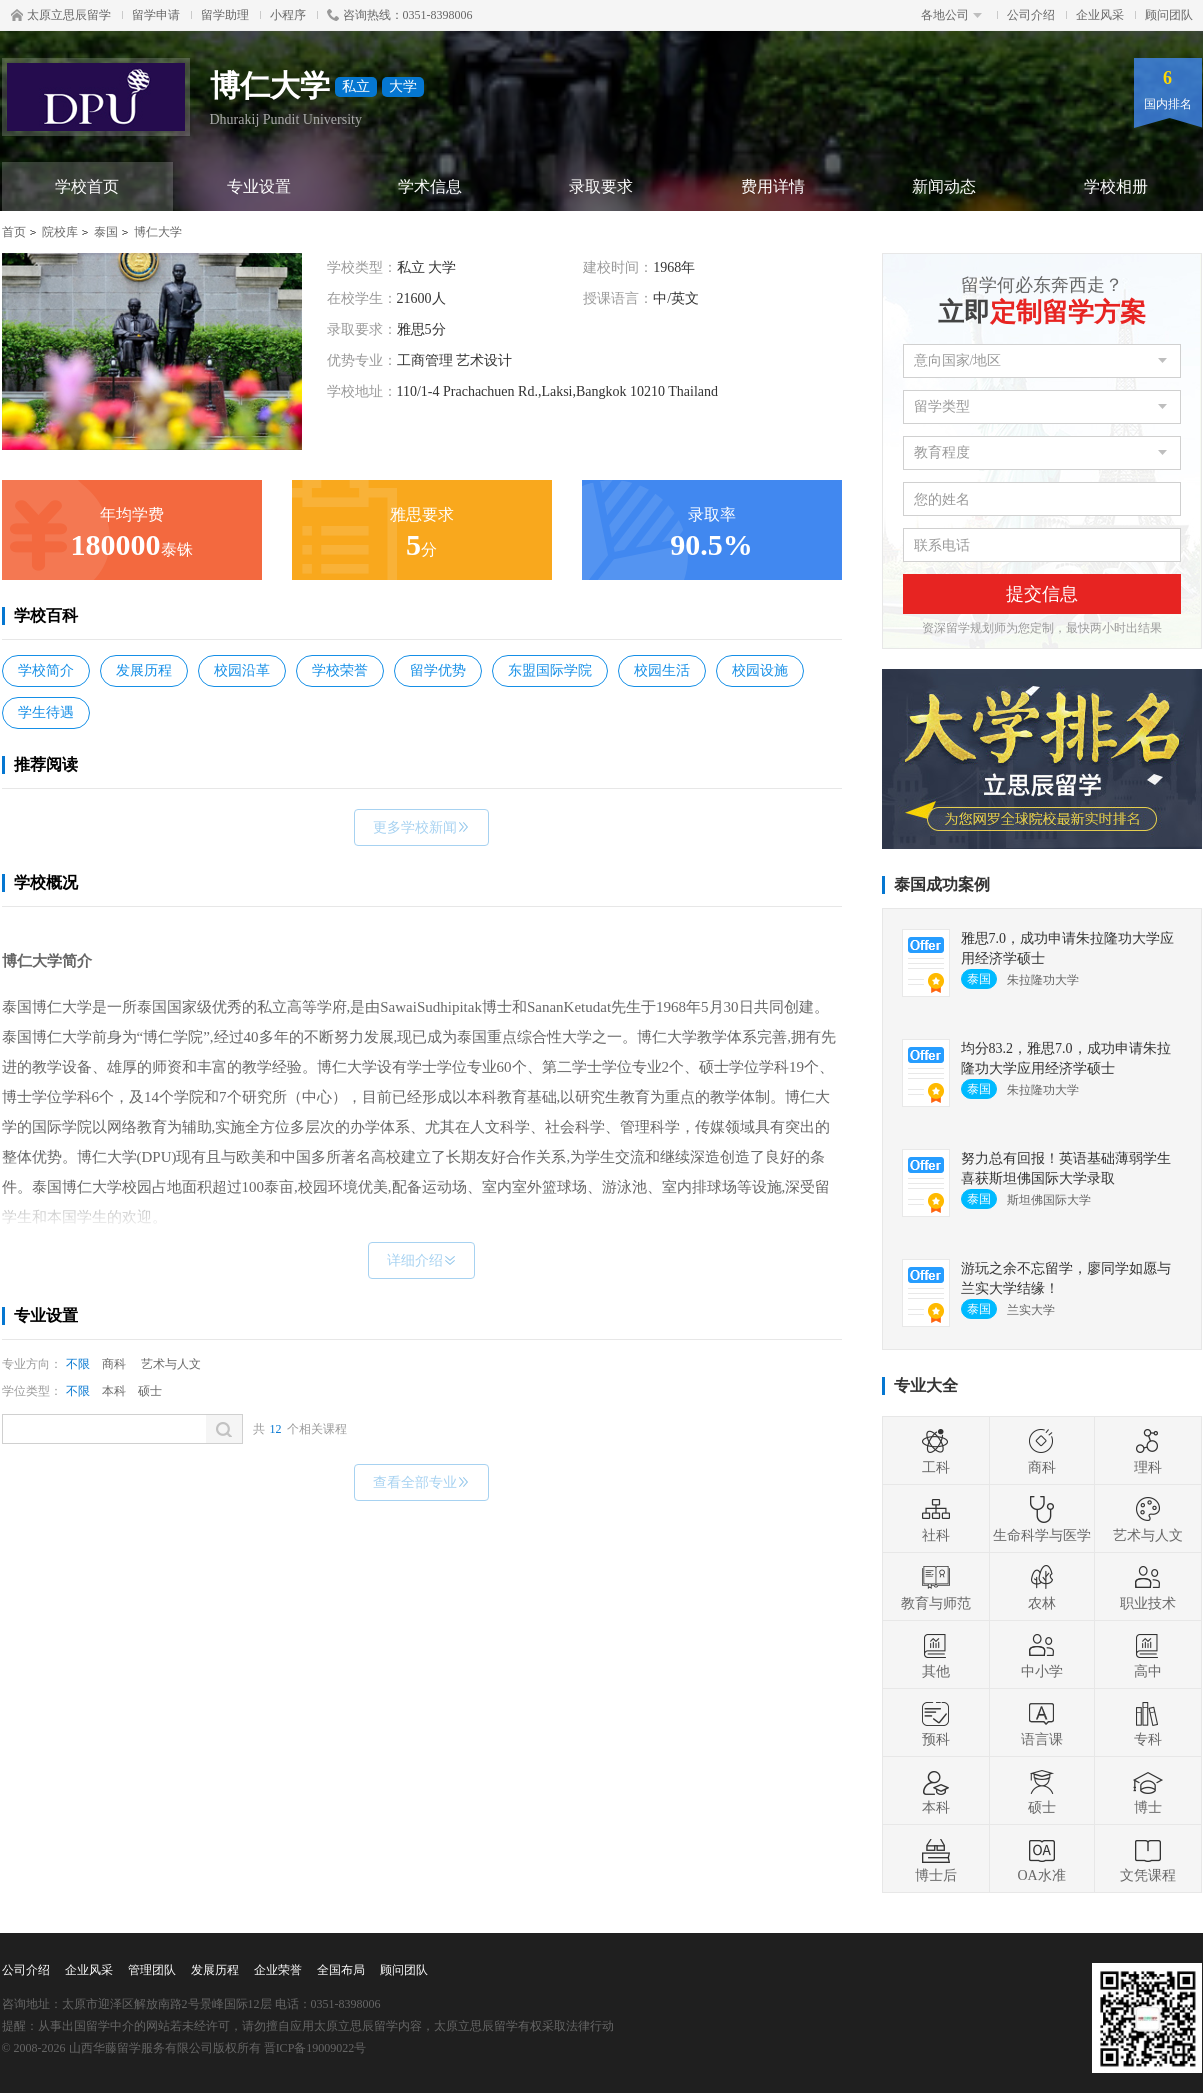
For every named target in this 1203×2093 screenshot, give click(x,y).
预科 (936, 1723)
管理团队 (152, 1970)
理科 (1148, 1451)
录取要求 (601, 186)
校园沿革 (242, 670)
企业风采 (1100, 15)
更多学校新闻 (421, 827)
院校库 (60, 232)
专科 (1148, 1723)
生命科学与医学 (1042, 1519)
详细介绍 (421, 1260)
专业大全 (926, 1385)
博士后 (936, 1859)
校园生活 (662, 670)
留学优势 (438, 670)
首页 (14, 232)
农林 (1042, 1587)
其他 (936, 1655)
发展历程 (144, 670)
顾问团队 (1169, 15)
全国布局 (341, 1970)
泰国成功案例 (942, 884)
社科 (936, 1519)
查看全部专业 (421, 1482)
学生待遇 (46, 712)
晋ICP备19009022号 (315, 2048)
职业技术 (1148, 1587)
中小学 (1042, 1655)
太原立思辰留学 (61, 15)
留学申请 (156, 15)
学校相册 (1116, 186)
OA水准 (1041, 1859)
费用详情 (773, 186)
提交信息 (1042, 594)
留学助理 (225, 15)
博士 (1148, 1791)
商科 (114, 1364)
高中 (1148, 1655)
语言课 (1042, 1723)
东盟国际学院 (550, 670)
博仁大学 (158, 232)
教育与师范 (936, 1587)
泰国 (106, 232)
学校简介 (46, 670)
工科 (936, 1451)
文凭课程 (1148, 1859)
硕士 (150, 1391)
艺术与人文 (171, 1364)
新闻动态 (944, 186)
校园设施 (760, 670)
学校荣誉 (340, 670)
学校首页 (87, 186)
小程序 (288, 15)
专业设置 (259, 186)
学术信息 (430, 186)
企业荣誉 (278, 1970)
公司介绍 (1031, 15)
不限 (78, 1364)
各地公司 (951, 15)
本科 (114, 1391)
